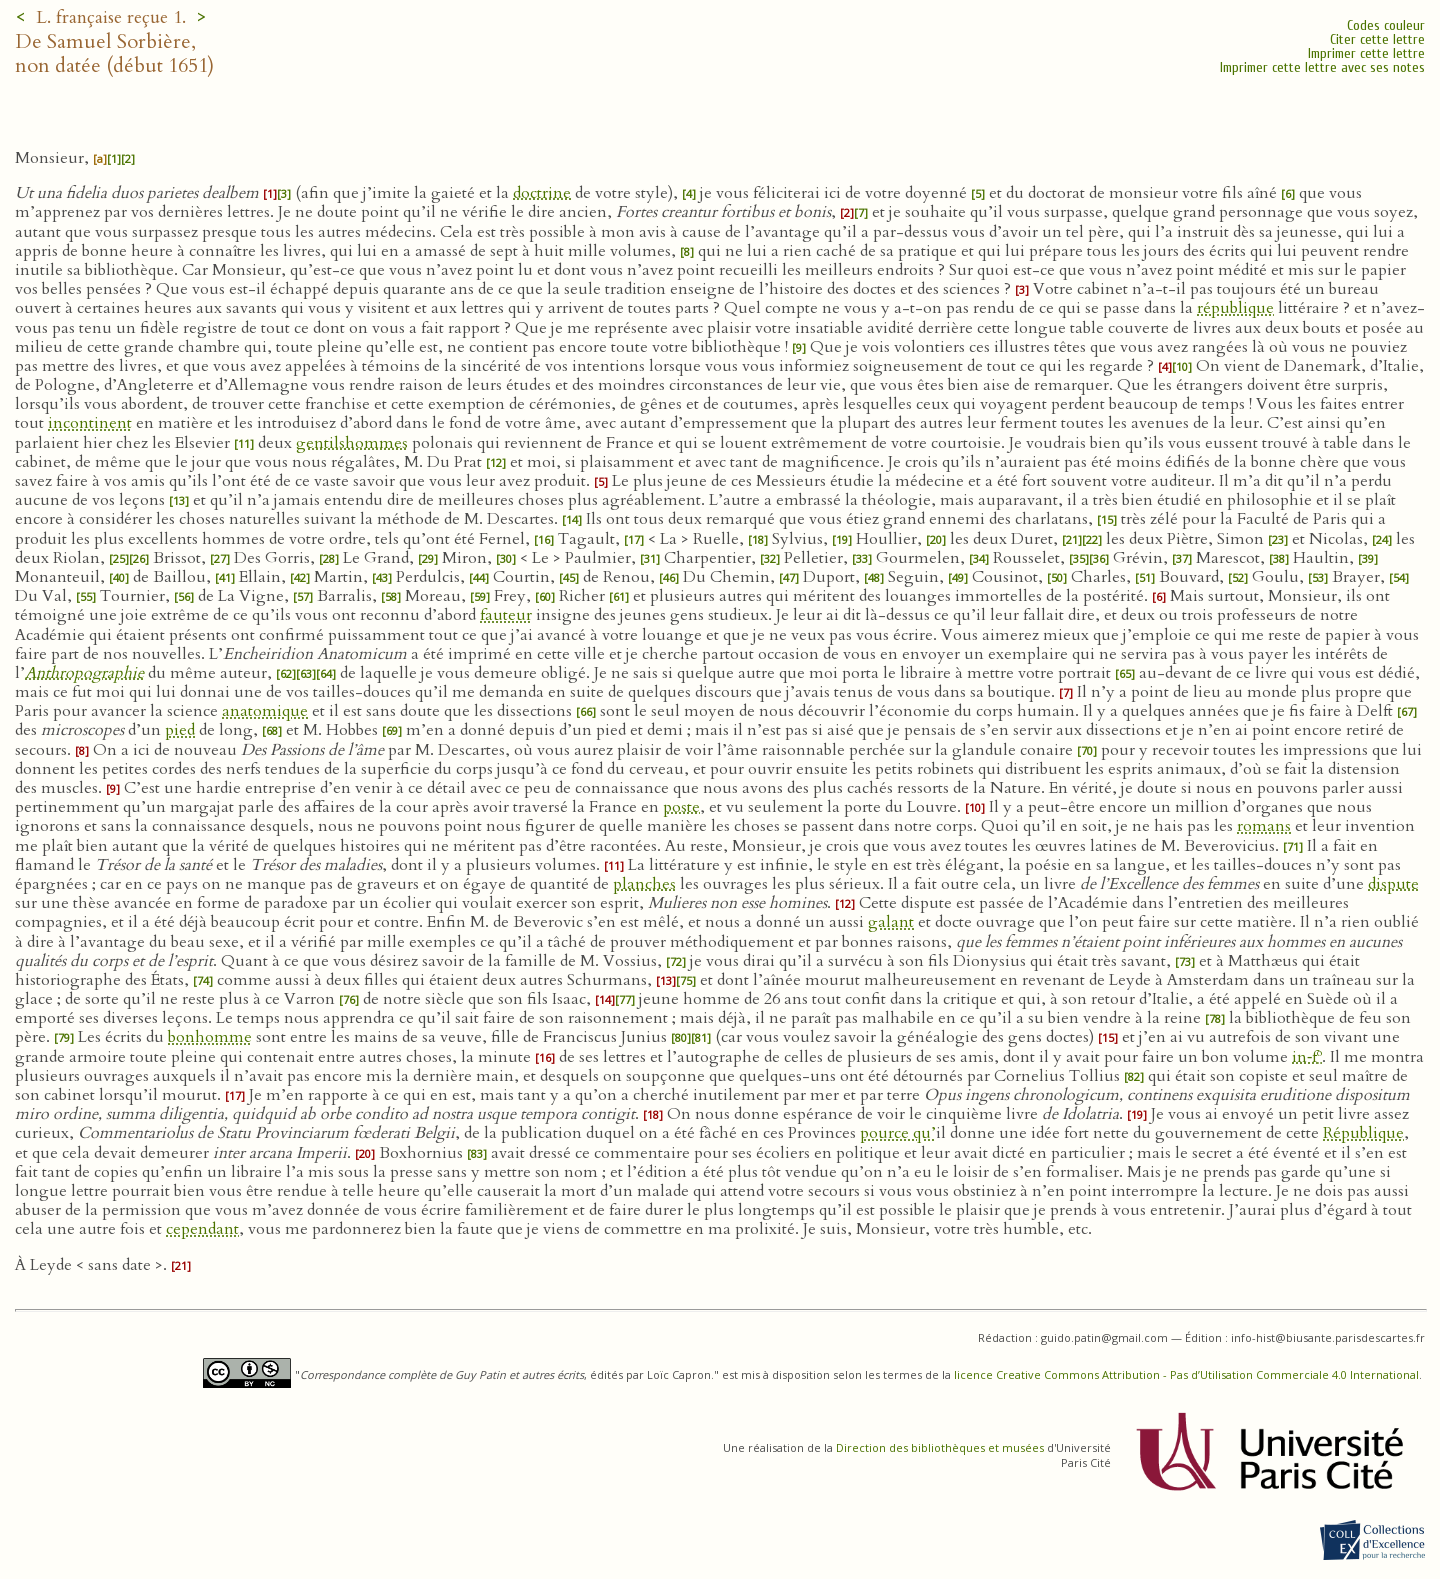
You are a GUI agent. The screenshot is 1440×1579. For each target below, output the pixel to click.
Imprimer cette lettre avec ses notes (1322, 67)
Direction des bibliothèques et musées (940, 1447)
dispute (1393, 884)
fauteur (506, 615)
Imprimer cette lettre (1366, 53)
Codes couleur (1386, 25)
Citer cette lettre (1377, 39)
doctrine (542, 193)
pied (180, 730)
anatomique (265, 711)
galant (891, 922)
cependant (202, 1229)
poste (681, 807)
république (1235, 308)
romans (1264, 826)
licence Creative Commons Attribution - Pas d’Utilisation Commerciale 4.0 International (1186, 1374)
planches (644, 884)
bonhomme (210, 1037)
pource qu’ (898, 1133)
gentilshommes (352, 443)
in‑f (1307, 1057)
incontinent (90, 423)
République (1363, 1133)
